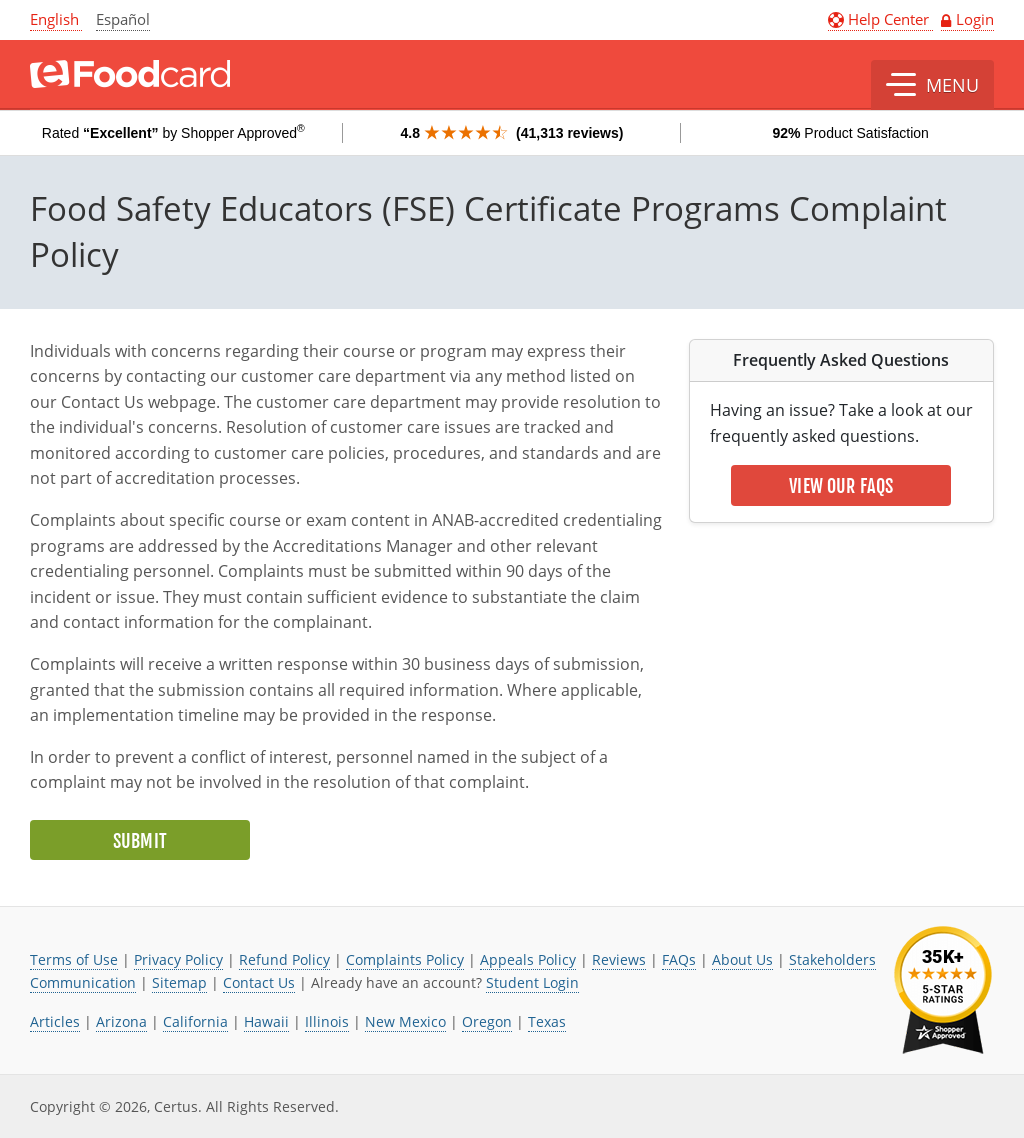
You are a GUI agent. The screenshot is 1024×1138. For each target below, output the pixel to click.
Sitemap (179, 982)
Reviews (619, 959)
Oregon (487, 1021)
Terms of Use (74, 959)
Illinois (327, 1021)
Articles (55, 1021)
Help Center (880, 19)
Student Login (532, 982)
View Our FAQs (841, 486)
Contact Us (259, 982)
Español (123, 19)
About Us (742, 959)
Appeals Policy (528, 959)
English (54, 19)
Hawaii (266, 1021)
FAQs (679, 959)
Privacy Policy (178, 959)
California (195, 1021)
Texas (547, 1021)
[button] (932, 85)
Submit (140, 841)
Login (975, 19)
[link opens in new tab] (943, 990)
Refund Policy (284, 959)
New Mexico (405, 1021)
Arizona (121, 1021)
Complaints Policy (405, 959)
